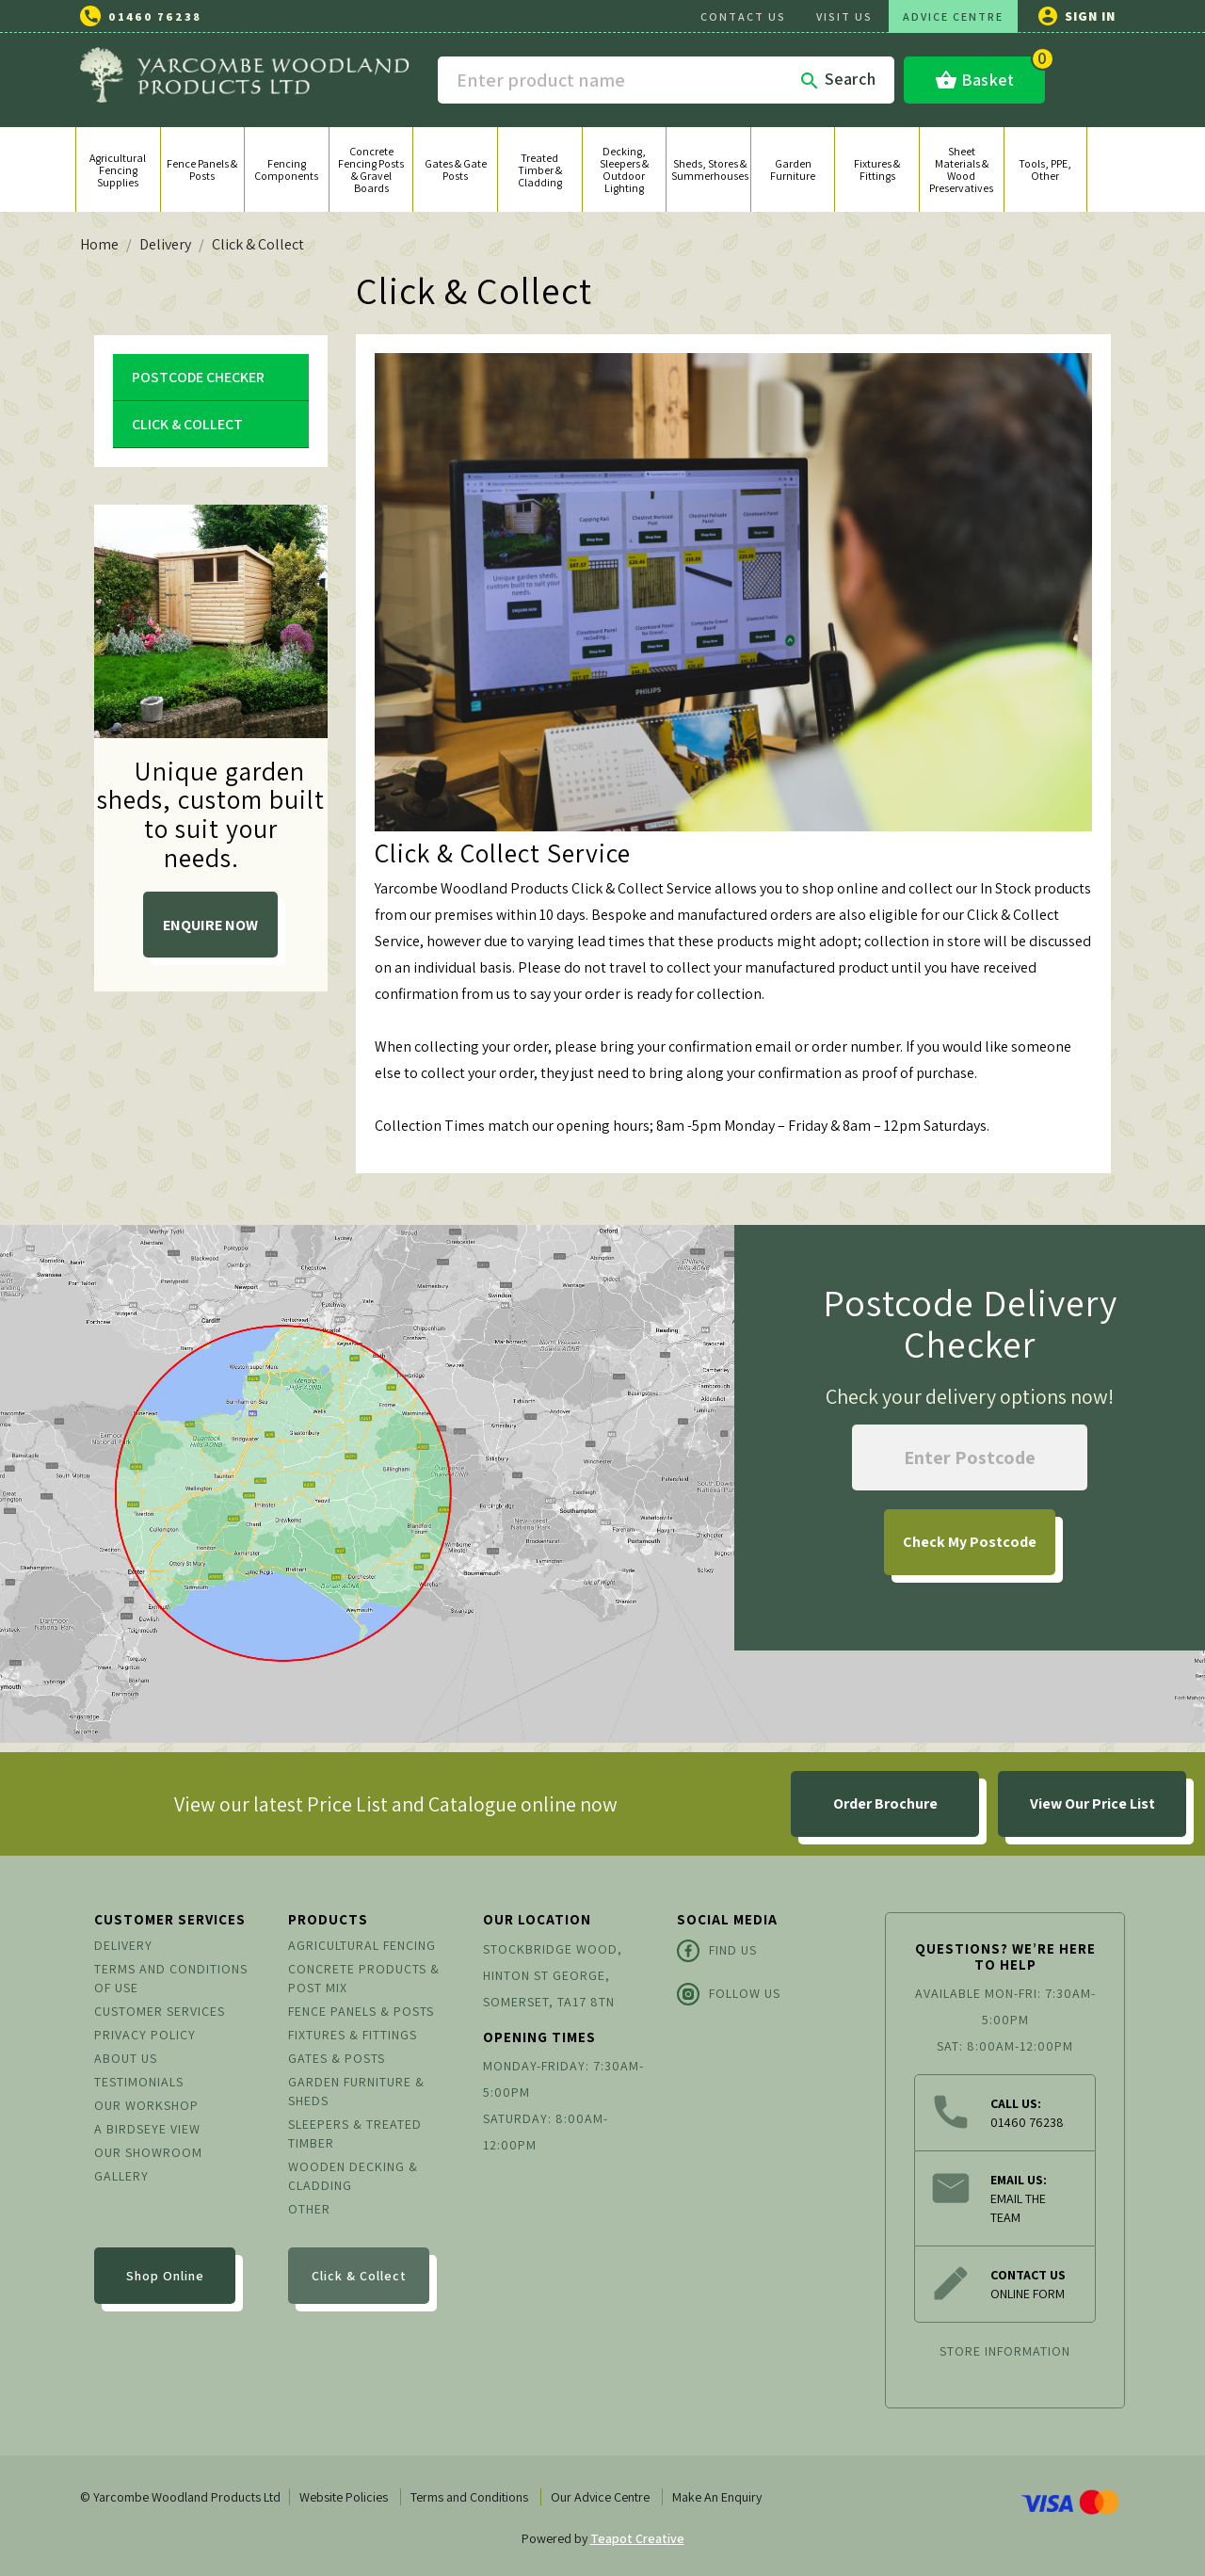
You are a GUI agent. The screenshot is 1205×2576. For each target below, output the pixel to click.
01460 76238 (154, 16)
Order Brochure (885, 1803)
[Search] (666, 80)
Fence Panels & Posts (361, 2011)
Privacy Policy (145, 2034)
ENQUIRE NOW (210, 925)
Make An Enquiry (717, 2496)
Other (309, 2208)
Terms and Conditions (469, 2496)
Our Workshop (146, 2105)
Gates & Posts (336, 2058)
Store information (1005, 2351)
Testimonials (139, 2081)
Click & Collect (187, 424)
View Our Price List (1092, 1803)
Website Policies (343, 2496)
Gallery (121, 2175)
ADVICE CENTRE (953, 16)
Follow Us (728, 1994)
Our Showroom (148, 2152)
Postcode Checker (198, 377)
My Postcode (969, 1542)
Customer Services (159, 2011)
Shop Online (165, 2275)
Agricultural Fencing (362, 1945)
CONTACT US (743, 16)
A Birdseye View (147, 2128)
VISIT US (844, 16)
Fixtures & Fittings (352, 2034)
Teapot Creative (637, 2538)
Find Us (717, 1951)
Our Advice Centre (600, 2496)
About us (125, 2058)
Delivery (123, 1945)
